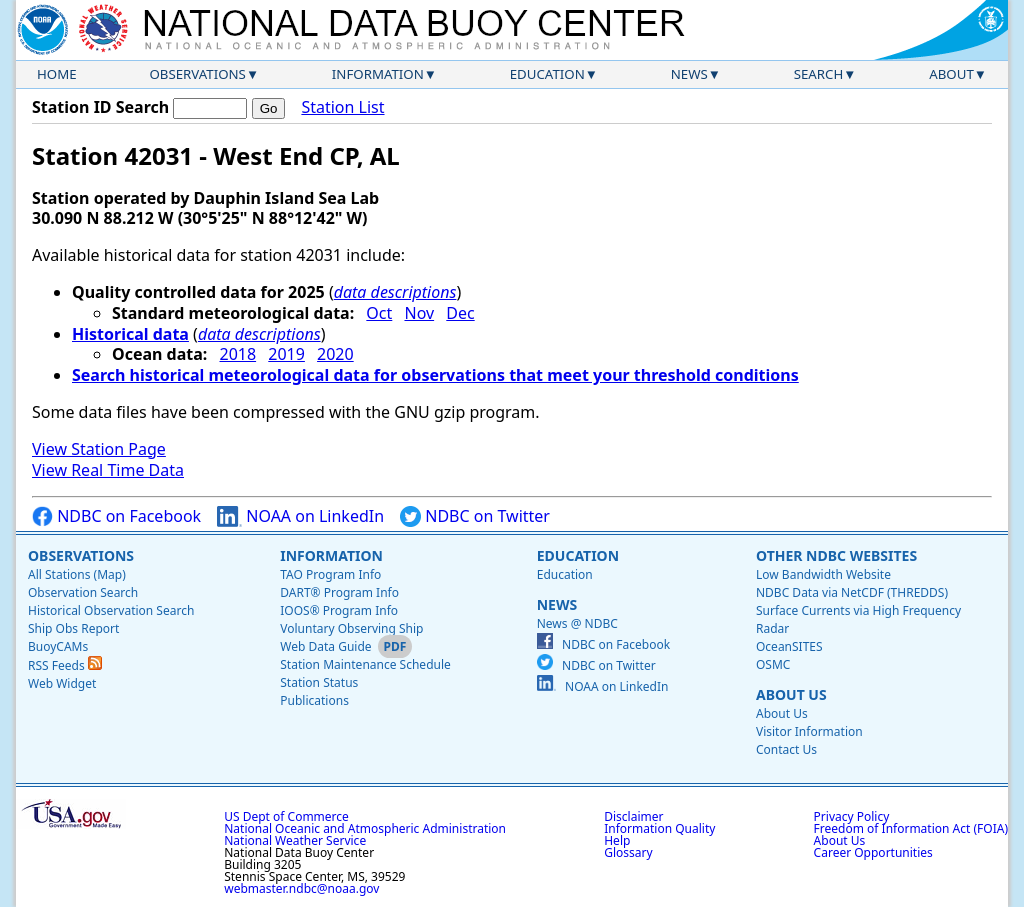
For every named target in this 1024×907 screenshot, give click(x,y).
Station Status (319, 682)
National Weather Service (295, 840)
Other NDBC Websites (836, 555)
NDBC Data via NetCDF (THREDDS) (852, 592)
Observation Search (83, 592)
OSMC (773, 664)
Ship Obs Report (73, 628)
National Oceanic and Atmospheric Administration (365, 828)
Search (819, 74)
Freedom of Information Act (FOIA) (911, 828)
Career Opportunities (873, 852)
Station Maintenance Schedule (365, 664)
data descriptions (395, 292)
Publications (314, 700)
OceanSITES (789, 646)
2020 (335, 354)
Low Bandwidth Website (823, 574)
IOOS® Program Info (339, 610)
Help (617, 840)
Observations (197, 74)
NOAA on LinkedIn (300, 516)
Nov (419, 313)
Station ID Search (100, 107)
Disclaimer (633, 816)
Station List (342, 107)
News (689, 74)
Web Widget (62, 683)
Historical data (130, 334)
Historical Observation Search (111, 610)
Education (547, 74)
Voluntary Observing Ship (351, 628)
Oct (379, 313)
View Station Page (99, 449)
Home (57, 74)
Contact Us (786, 749)
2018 (238, 354)
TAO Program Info (330, 574)
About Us (791, 694)
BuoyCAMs (58, 646)
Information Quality (659, 828)
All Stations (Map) (77, 574)
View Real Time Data (108, 470)
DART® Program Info (339, 592)
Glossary (628, 852)
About (951, 74)
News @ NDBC (577, 623)
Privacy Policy (852, 816)
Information (378, 74)
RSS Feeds (65, 665)
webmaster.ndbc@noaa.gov (301, 888)
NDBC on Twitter (475, 516)
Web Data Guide (325, 646)
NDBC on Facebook (116, 516)
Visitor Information (809, 731)
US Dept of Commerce (286, 816)
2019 (286, 354)
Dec (460, 313)
